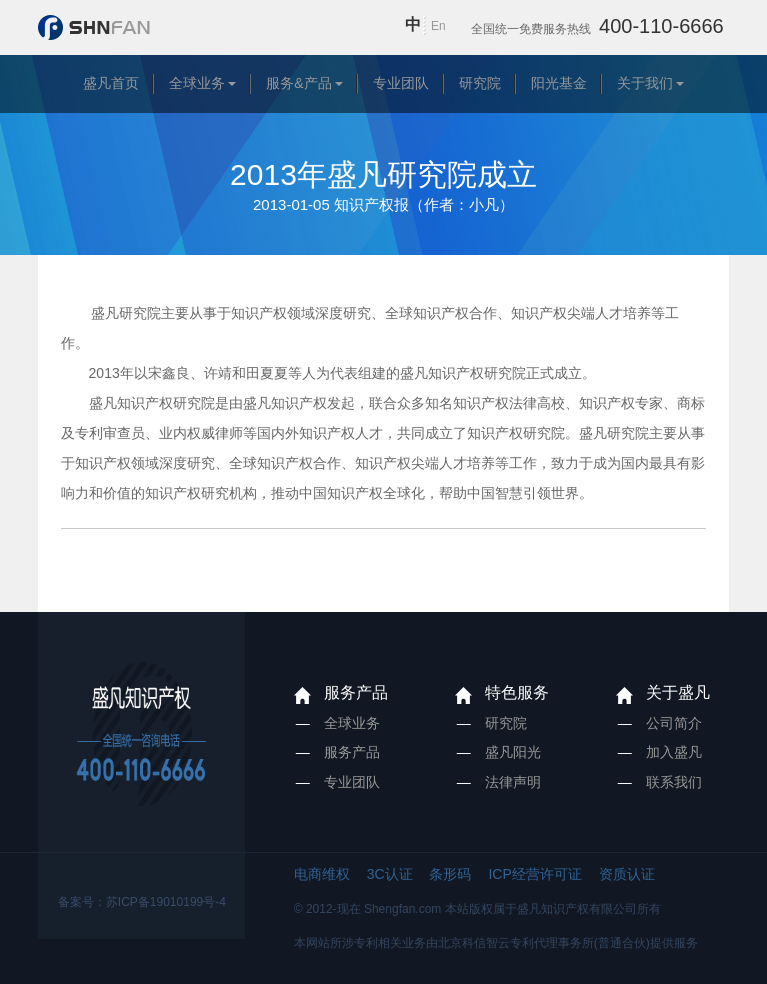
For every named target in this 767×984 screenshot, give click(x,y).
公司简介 (674, 723)
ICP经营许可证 (534, 874)
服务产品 (356, 692)
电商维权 (322, 874)
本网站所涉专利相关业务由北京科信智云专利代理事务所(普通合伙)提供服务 (496, 943)
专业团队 (401, 83)
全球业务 (197, 83)
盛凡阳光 (513, 752)
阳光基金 (559, 83)
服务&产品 (298, 83)
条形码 (450, 874)
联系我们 (674, 782)
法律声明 (513, 782)
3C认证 (390, 874)
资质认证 (627, 874)
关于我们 (645, 83)
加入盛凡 (674, 752)
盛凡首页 (111, 83)
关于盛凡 (678, 692)
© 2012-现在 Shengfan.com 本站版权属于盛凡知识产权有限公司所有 (477, 909)
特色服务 (517, 692)
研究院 (480, 83)
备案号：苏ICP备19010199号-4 (142, 902)
